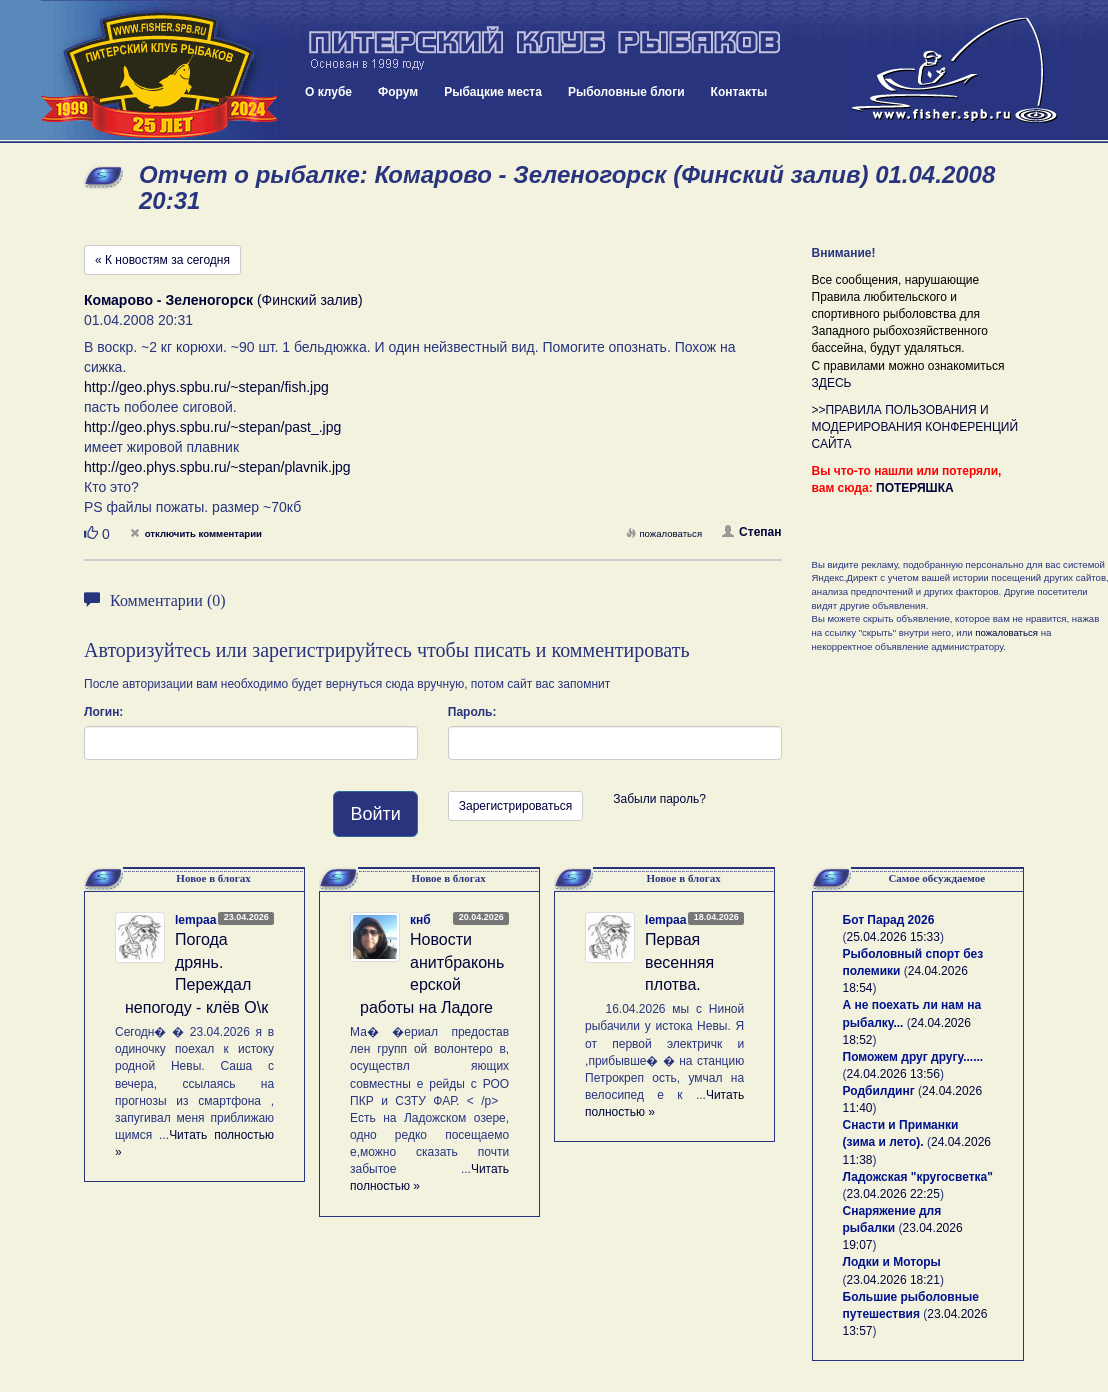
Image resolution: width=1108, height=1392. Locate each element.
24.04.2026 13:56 (893, 1074)
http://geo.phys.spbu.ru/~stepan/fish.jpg (206, 387)
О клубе (328, 92)
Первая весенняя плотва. (679, 962)
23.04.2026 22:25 (893, 1194)
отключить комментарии (196, 533)
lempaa (195, 920)
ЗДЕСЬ (832, 383)
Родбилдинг (879, 1091)
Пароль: (472, 712)
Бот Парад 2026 (889, 920)
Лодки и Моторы (892, 1262)
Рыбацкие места (493, 92)
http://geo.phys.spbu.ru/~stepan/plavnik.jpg (217, 467)
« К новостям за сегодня (162, 260)
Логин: (103, 712)
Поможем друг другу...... (913, 1057)
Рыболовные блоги (626, 92)
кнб (420, 920)
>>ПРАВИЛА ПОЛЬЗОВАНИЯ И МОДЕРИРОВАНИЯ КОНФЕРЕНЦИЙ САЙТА (915, 427)
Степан (751, 532)
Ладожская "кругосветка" (918, 1177)
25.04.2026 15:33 (893, 937)
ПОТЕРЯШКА (915, 488)
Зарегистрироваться (515, 806)
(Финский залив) (223, 300)
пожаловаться (664, 533)
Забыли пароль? (659, 799)
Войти (375, 814)
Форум (398, 92)
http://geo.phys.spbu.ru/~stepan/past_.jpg (212, 427)
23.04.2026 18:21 (893, 1280)
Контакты (739, 92)
